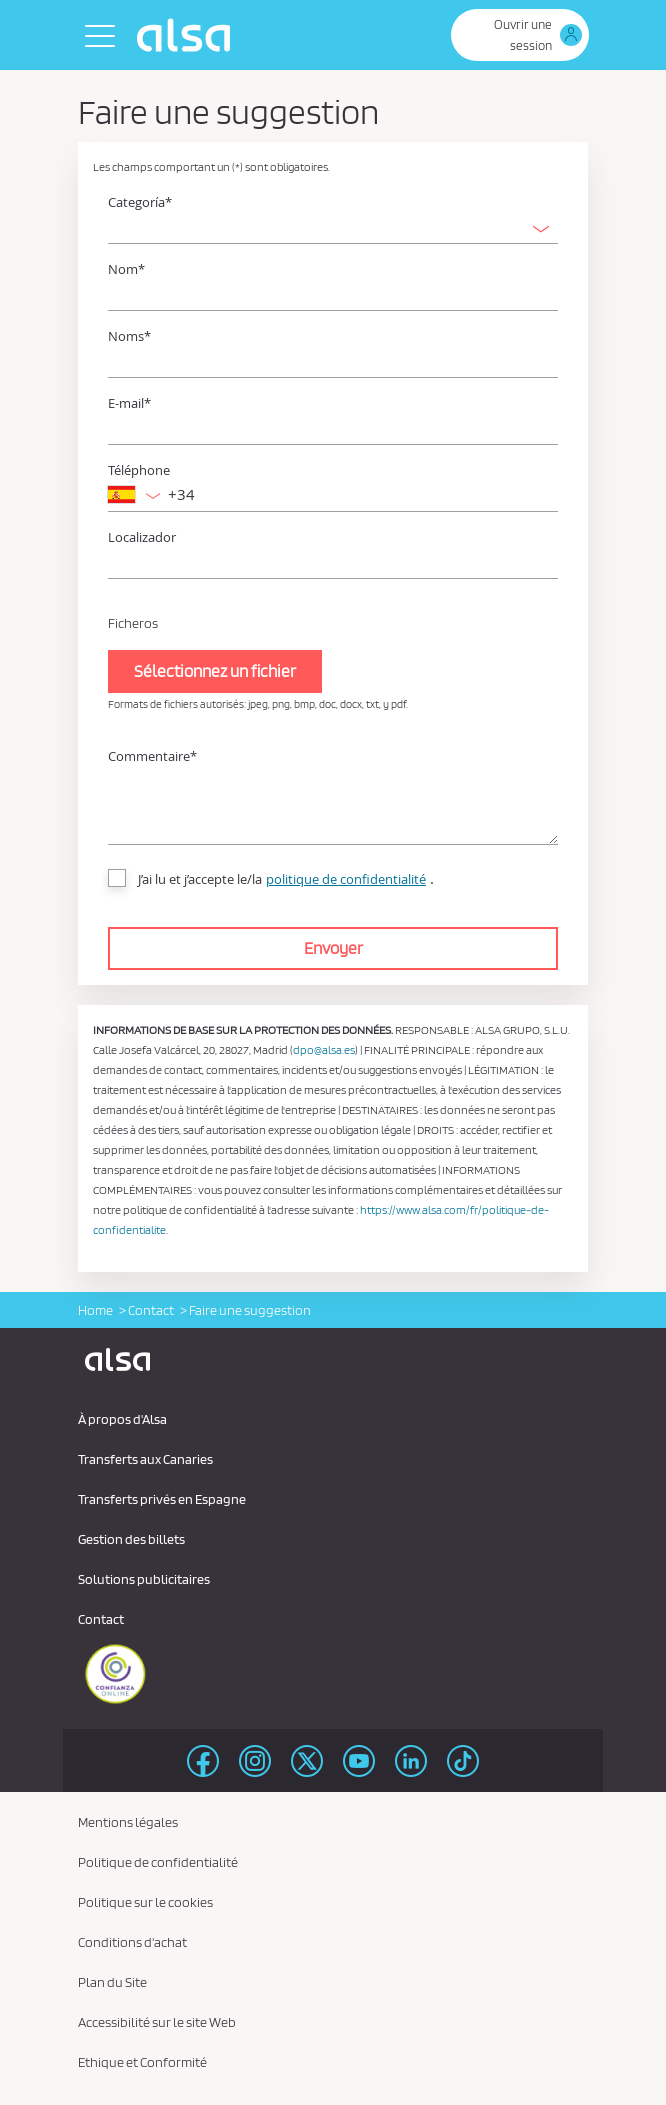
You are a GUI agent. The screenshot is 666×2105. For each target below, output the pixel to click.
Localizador (142, 537)
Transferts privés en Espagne (162, 1499)
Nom (126, 269)
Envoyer (333, 948)
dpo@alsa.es (324, 1049)
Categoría (140, 202)
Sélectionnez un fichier (215, 671)
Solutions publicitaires (144, 1579)
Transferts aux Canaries (145, 1459)
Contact (151, 1310)
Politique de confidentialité (158, 1862)
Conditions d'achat (132, 1942)
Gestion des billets (131, 1539)
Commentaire (152, 756)
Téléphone (139, 470)
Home (95, 1310)
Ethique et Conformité (142, 2062)
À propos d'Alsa (122, 1419)
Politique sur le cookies (145, 1902)
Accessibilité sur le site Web (157, 2022)
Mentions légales (128, 1822)
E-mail (129, 403)
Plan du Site (112, 1982)
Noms (129, 336)
